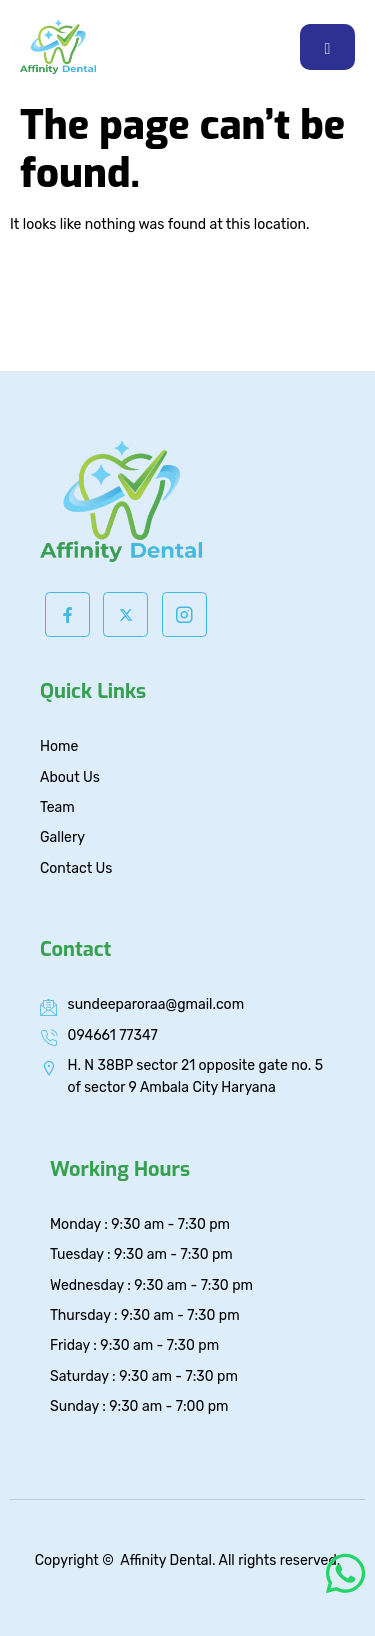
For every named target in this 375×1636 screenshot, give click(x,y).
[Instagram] (184, 614)
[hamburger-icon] (327, 47)
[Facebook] (67, 614)
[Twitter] (125, 614)
